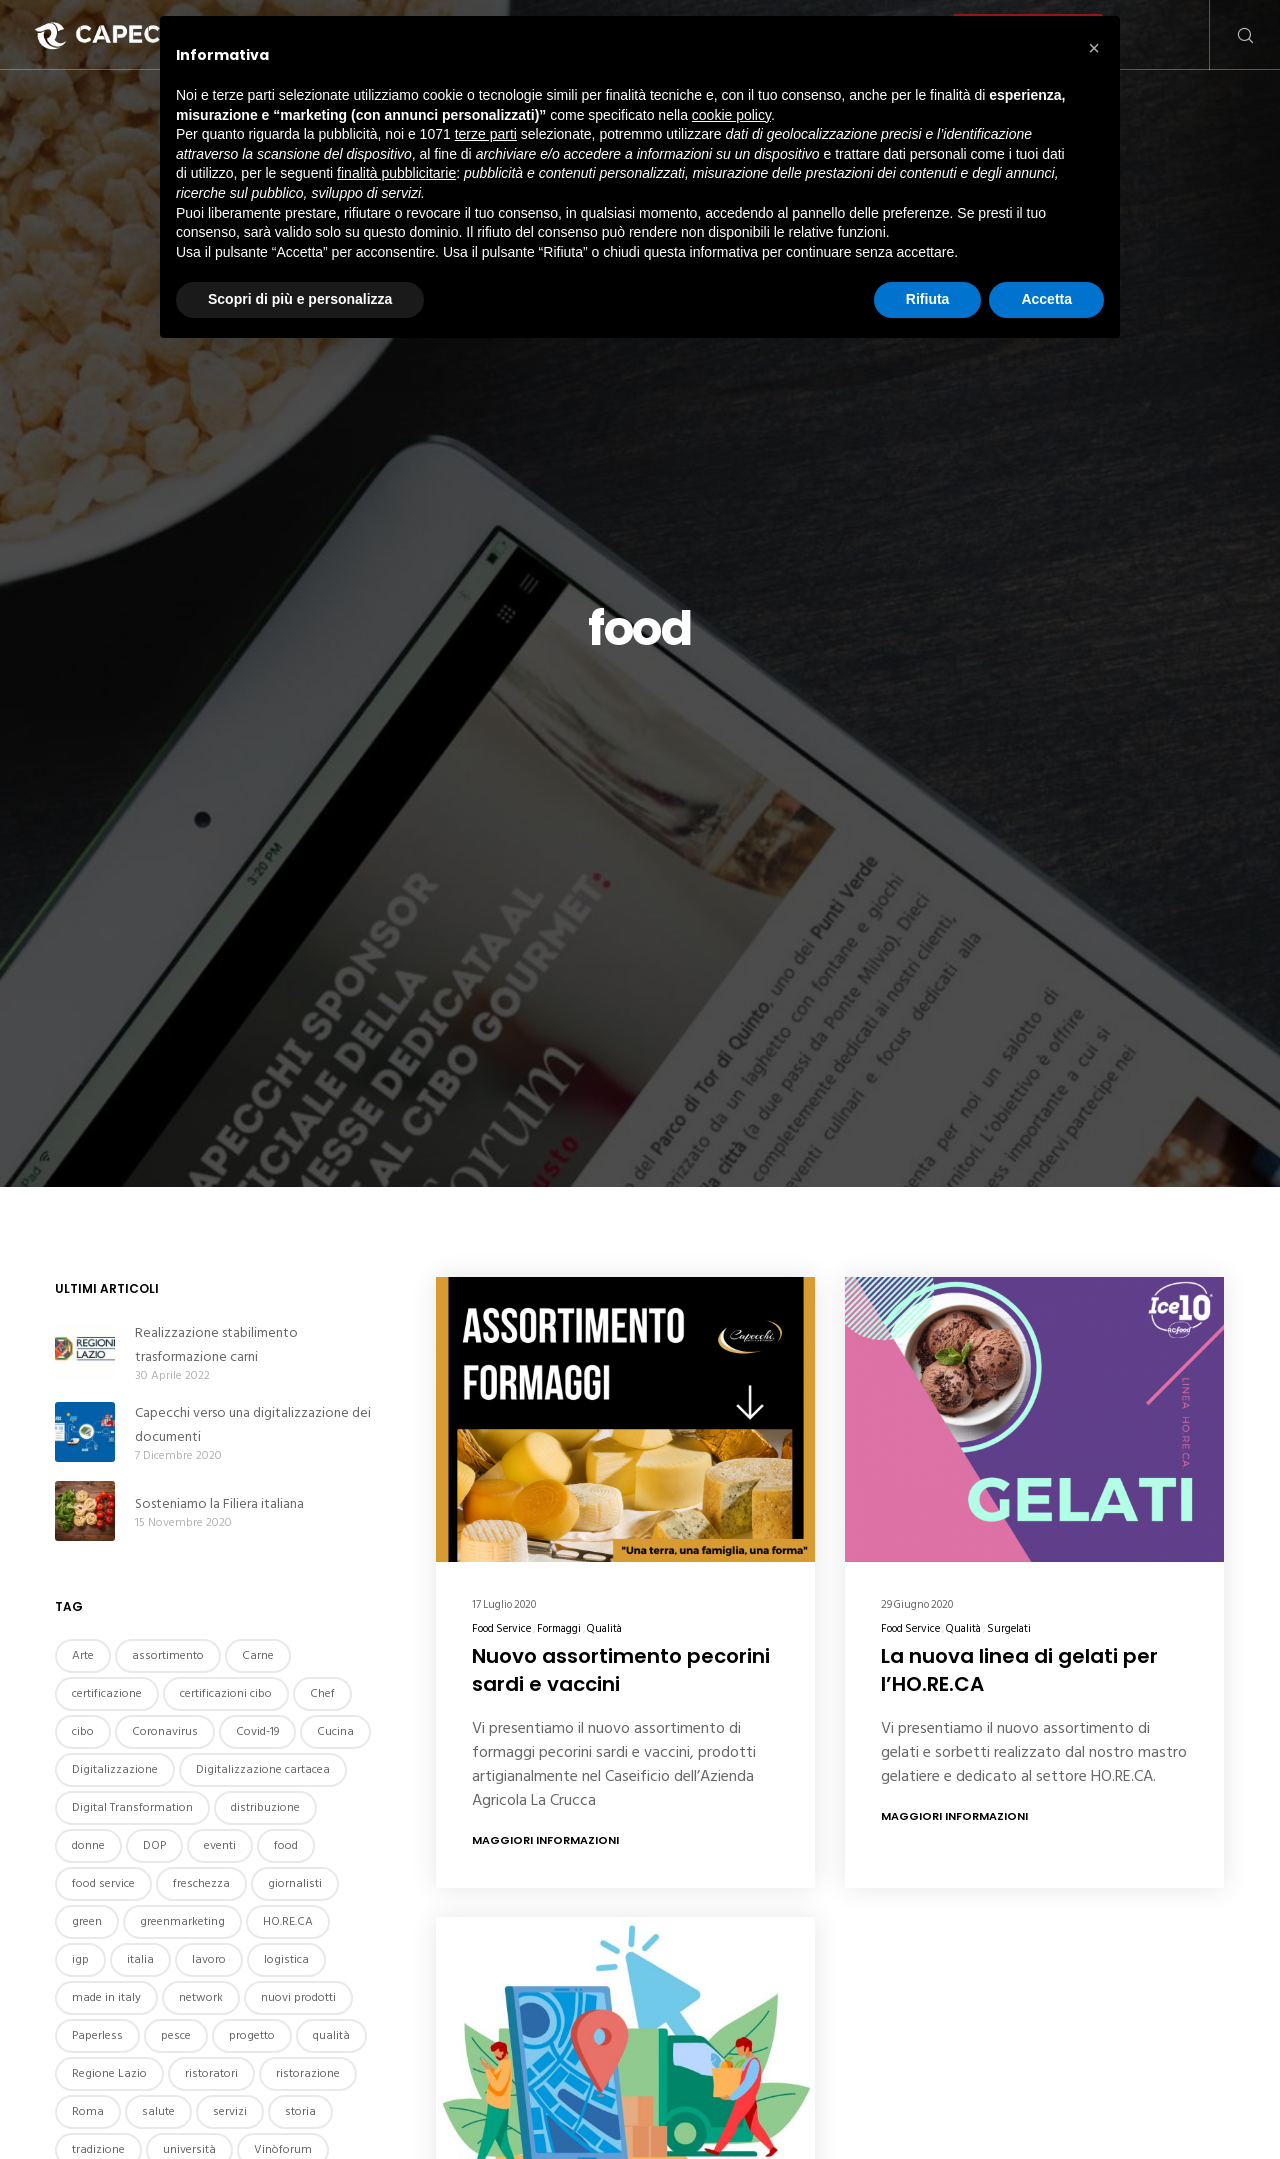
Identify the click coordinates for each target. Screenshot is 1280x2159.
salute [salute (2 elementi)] (158, 2111)
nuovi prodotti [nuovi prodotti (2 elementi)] (298, 1997)
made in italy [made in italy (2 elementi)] (106, 1997)
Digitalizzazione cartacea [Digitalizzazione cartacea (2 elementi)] (263, 1769)
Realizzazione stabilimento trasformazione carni (216, 1344)
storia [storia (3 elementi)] (300, 2111)
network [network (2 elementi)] (201, 1997)
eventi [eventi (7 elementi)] (220, 1845)
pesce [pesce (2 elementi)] (176, 2035)
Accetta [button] (1046, 299)
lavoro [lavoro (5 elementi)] (209, 1959)
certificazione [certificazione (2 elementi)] (107, 1693)
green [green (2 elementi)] (87, 1921)
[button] (1094, 48)
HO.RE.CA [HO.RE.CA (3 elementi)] (288, 1921)
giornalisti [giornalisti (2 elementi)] (295, 1883)
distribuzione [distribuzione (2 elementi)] (265, 1807)
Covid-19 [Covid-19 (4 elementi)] (257, 1731)
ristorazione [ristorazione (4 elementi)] (308, 2073)
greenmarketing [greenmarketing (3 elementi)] (182, 1921)
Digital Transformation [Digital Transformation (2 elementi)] (132, 1807)
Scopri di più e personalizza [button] (300, 299)
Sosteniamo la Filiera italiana (219, 1503)
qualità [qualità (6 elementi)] (331, 2035)
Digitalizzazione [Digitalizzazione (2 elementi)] (115, 1769)
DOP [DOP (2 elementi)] (154, 1845)
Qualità (604, 1629)
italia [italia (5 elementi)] (140, 1959)
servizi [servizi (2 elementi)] (230, 2111)
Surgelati (1009, 1629)
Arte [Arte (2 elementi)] (83, 1655)
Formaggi (559, 1629)
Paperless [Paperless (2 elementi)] (97, 2035)
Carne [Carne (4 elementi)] (258, 1655)
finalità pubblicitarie (396, 173)
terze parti (486, 134)
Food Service (501, 1629)
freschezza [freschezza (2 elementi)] (201, 1883)
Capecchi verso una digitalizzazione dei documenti (253, 1424)
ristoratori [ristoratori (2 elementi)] (211, 2073)
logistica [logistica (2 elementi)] (286, 1959)
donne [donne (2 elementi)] (88, 1845)
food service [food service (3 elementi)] (103, 1883)
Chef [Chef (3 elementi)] (322, 1693)
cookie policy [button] (731, 115)
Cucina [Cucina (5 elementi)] (335, 1731)
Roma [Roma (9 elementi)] (88, 2111)
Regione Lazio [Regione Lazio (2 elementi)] (109, 2073)
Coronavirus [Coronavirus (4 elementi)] (165, 1731)
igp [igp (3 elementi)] (80, 1959)
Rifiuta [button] (928, 299)
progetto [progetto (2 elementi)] (252, 2035)
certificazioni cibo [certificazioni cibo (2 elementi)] (226, 1693)
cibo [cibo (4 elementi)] (83, 1731)
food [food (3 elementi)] (286, 1845)
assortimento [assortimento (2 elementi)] (168, 1655)
